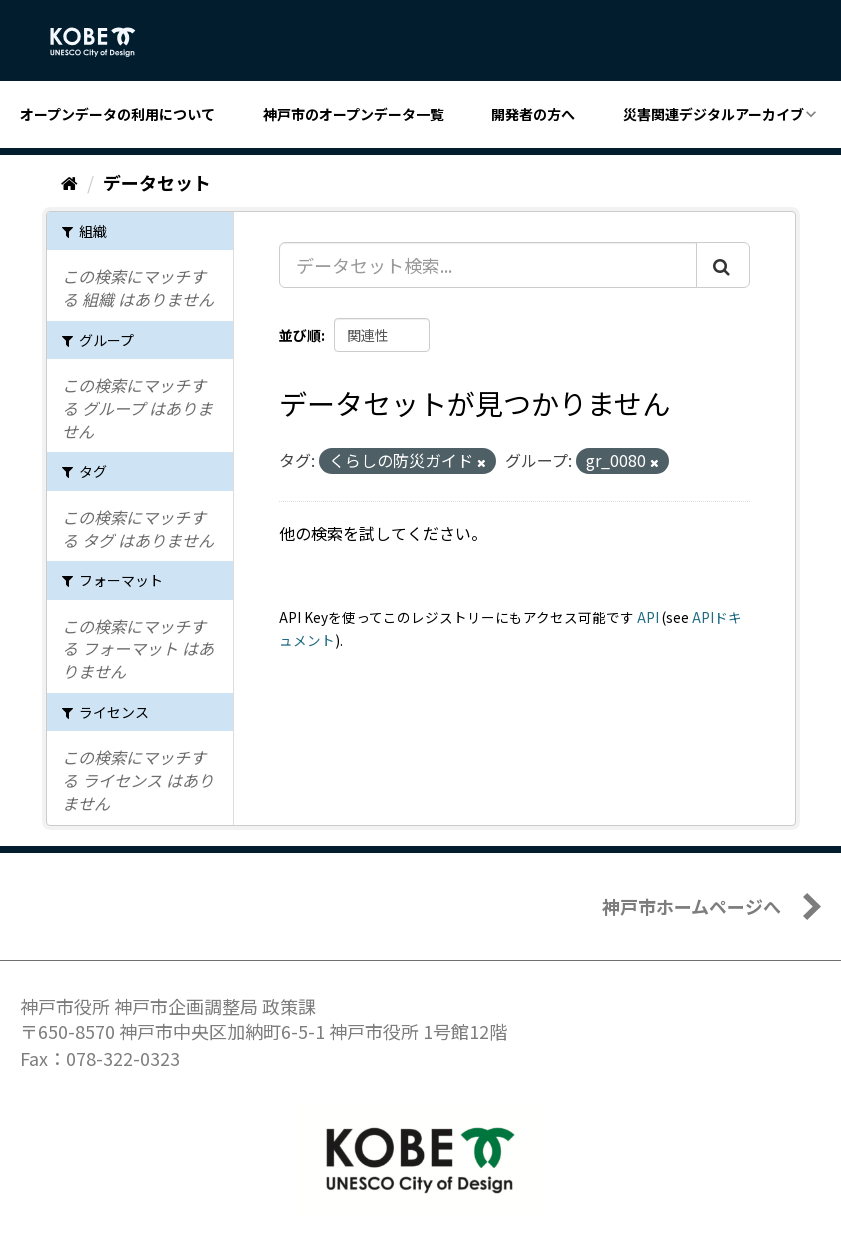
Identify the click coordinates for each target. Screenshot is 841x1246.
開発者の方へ (533, 114)
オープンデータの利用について (117, 114)
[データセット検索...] (488, 265)
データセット (157, 182)
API (648, 617)
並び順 (300, 335)
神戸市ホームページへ (691, 906)
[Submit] (723, 265)
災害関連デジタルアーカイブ (713, 114)
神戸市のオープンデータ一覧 (353, 114)
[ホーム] (69, 182)
